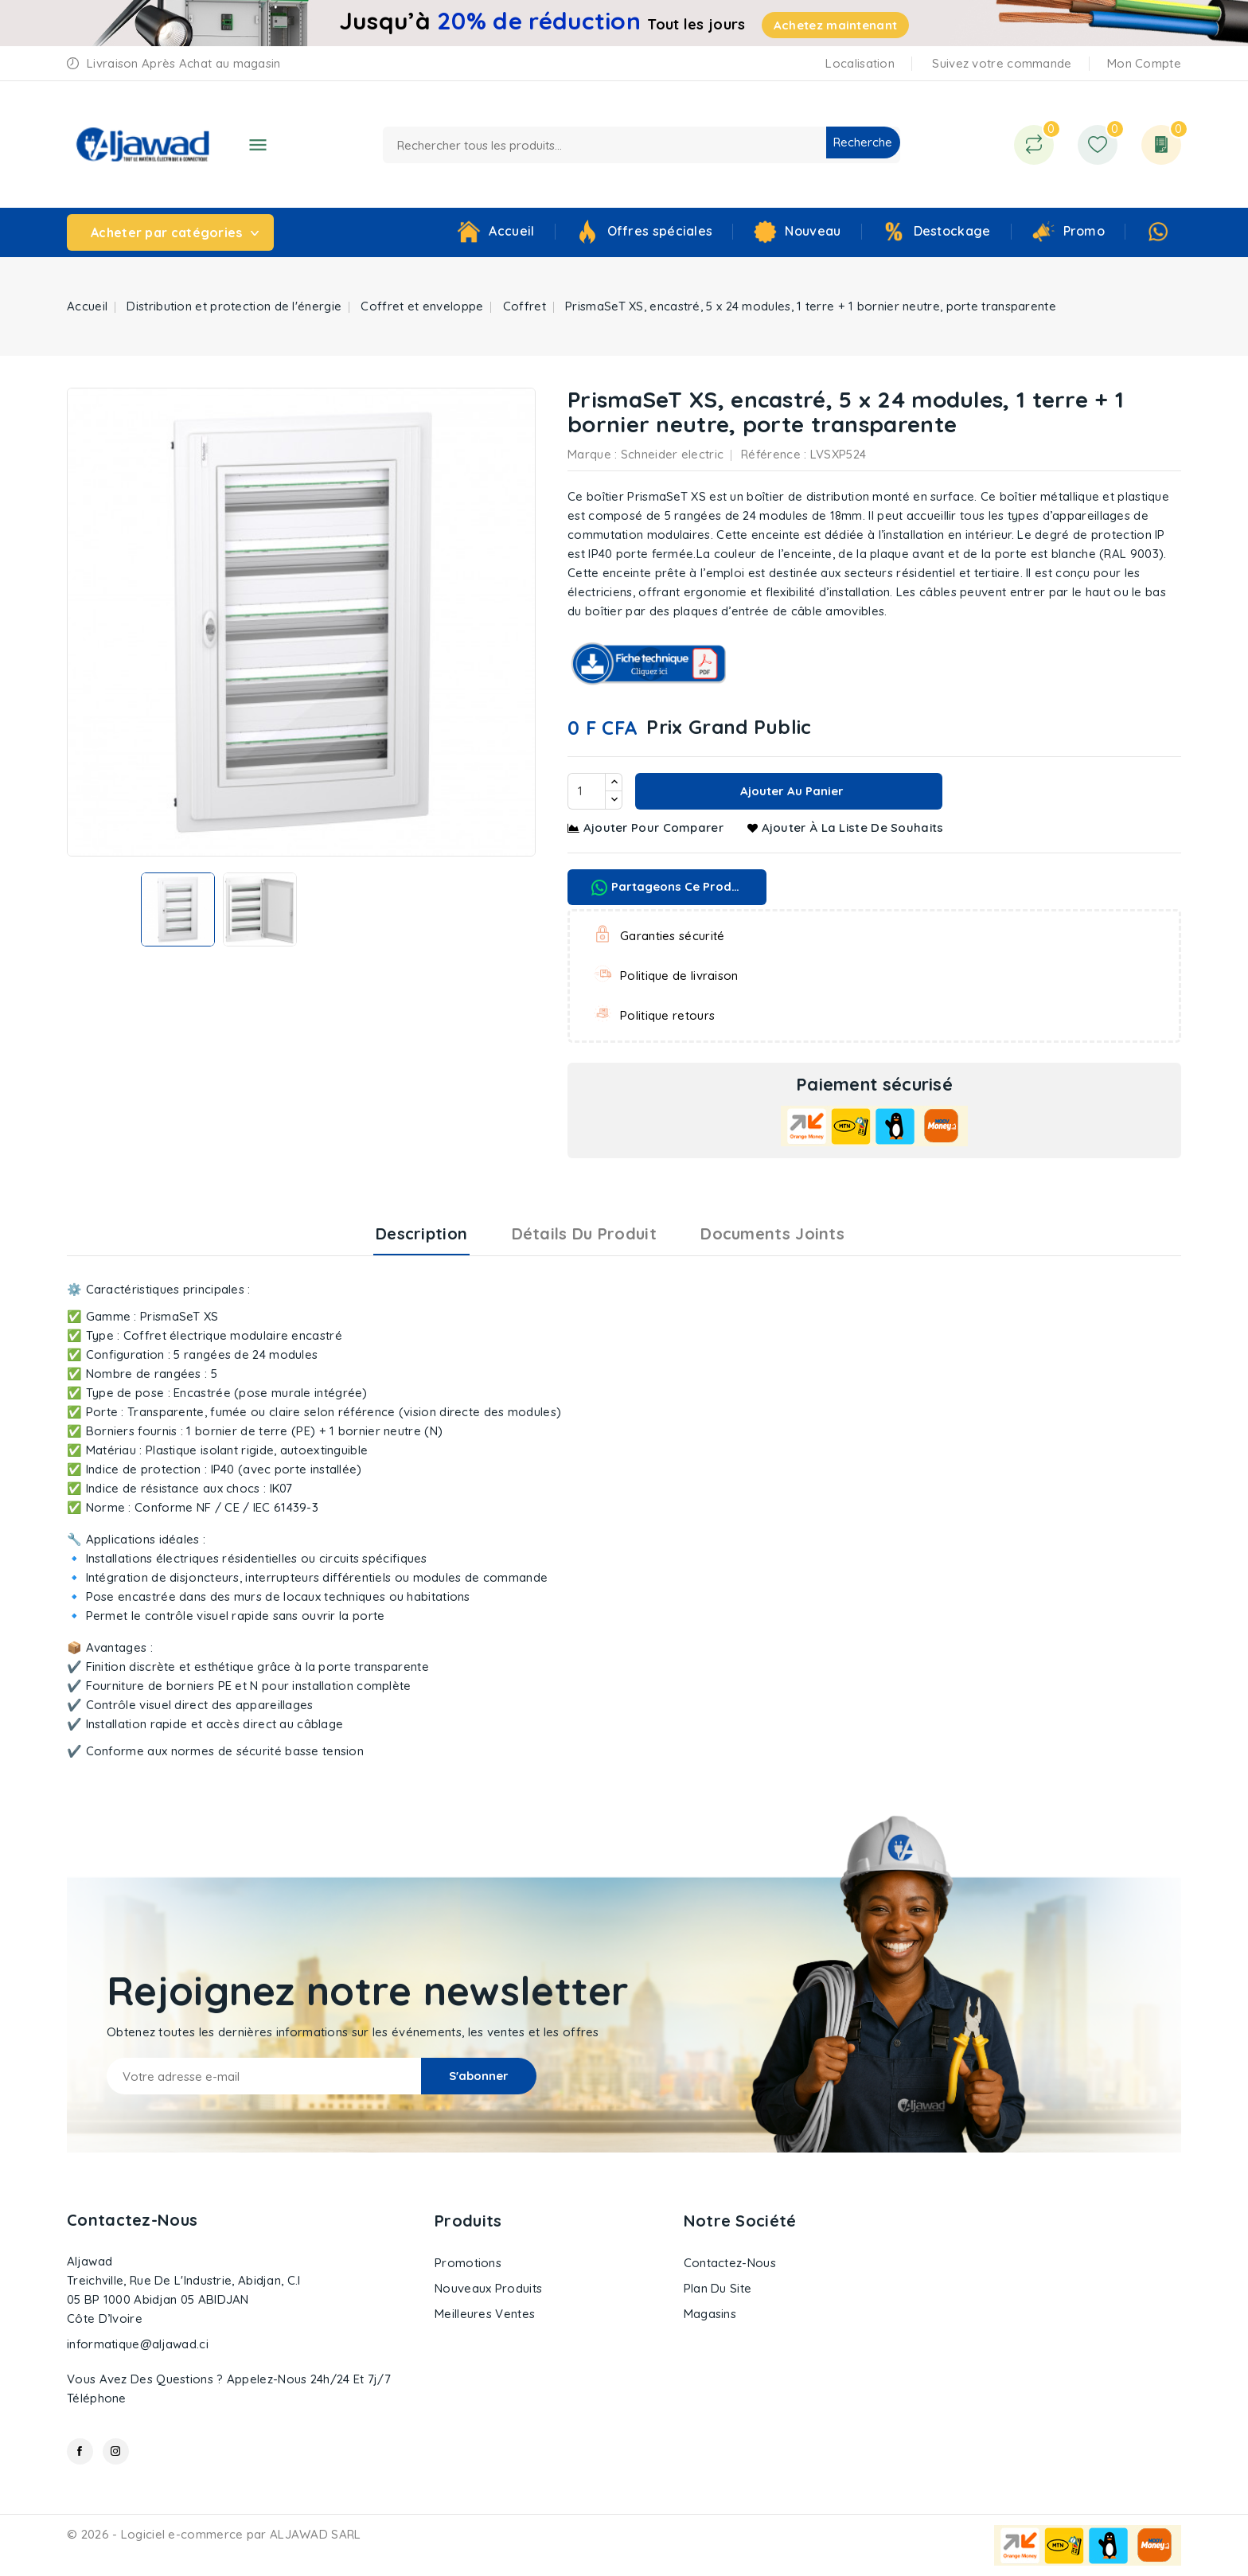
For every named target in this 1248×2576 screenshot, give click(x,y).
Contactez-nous (132, 2220)
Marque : (592, 454)
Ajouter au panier (790, 790)
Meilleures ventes (485, 2313)
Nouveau (812, 231)
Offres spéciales (660, 231)
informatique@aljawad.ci (138, 2344)
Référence (771, 454)
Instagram (116, 2451)
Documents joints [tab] (772, 1233)
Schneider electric (672, 454)
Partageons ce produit (669, 887)
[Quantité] (586, 791)
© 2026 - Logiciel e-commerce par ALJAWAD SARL (214, 2534)
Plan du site (718, 2288)
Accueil (511, 231)
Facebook (80, 2451)
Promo (1084, 231)
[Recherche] (641, 145)
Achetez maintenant (835, 25)
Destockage (952, 231)
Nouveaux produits (488, 2288)
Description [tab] (421, 1233)
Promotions (468, 2262)
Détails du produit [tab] (584, 1233)
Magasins (710, 2313)
